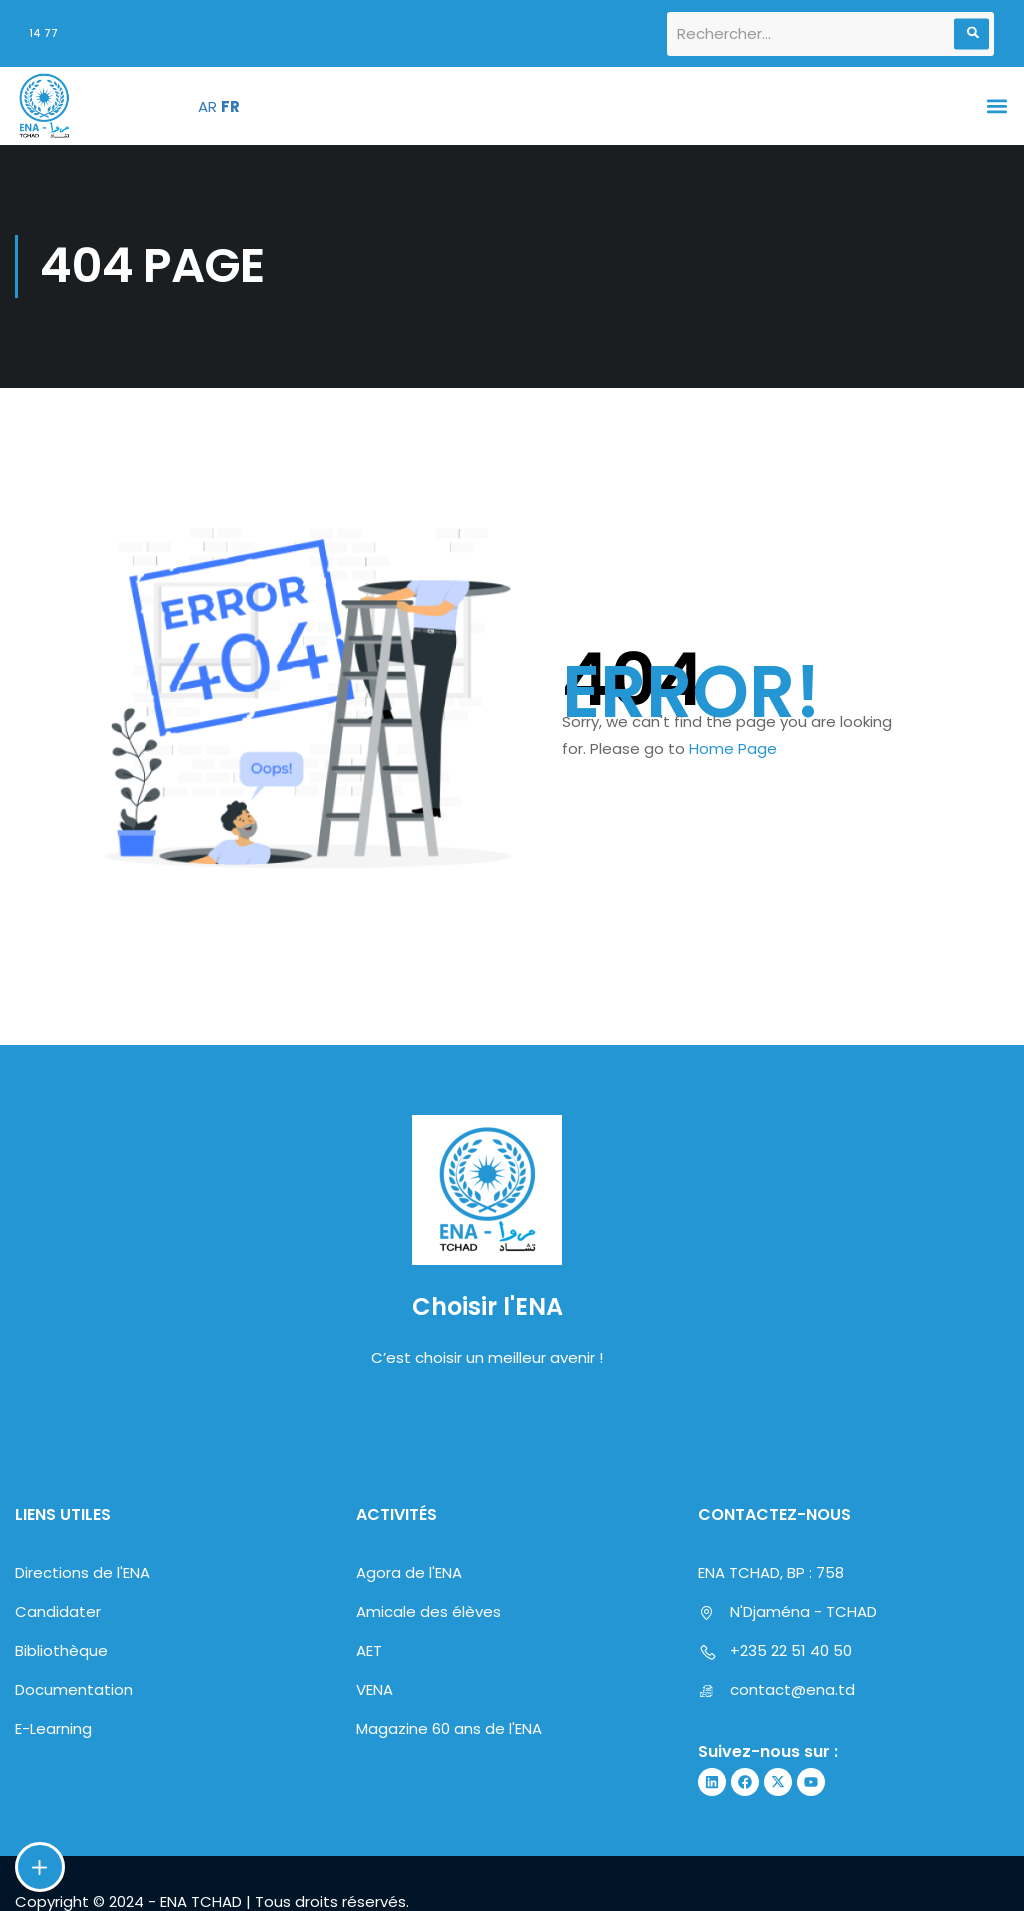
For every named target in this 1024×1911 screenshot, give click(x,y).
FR (230, 106)
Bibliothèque (61, 1759)
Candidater (58, 1720)
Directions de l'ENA (82, 1681)
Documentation (74, 1798)
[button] (997, 106)
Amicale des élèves (428, 1720)
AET (369, 1759)
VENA (374, 1798)
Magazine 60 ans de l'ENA (449, 1837)
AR (207, 106)
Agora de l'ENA (409, 1681)
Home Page (733, 748)
